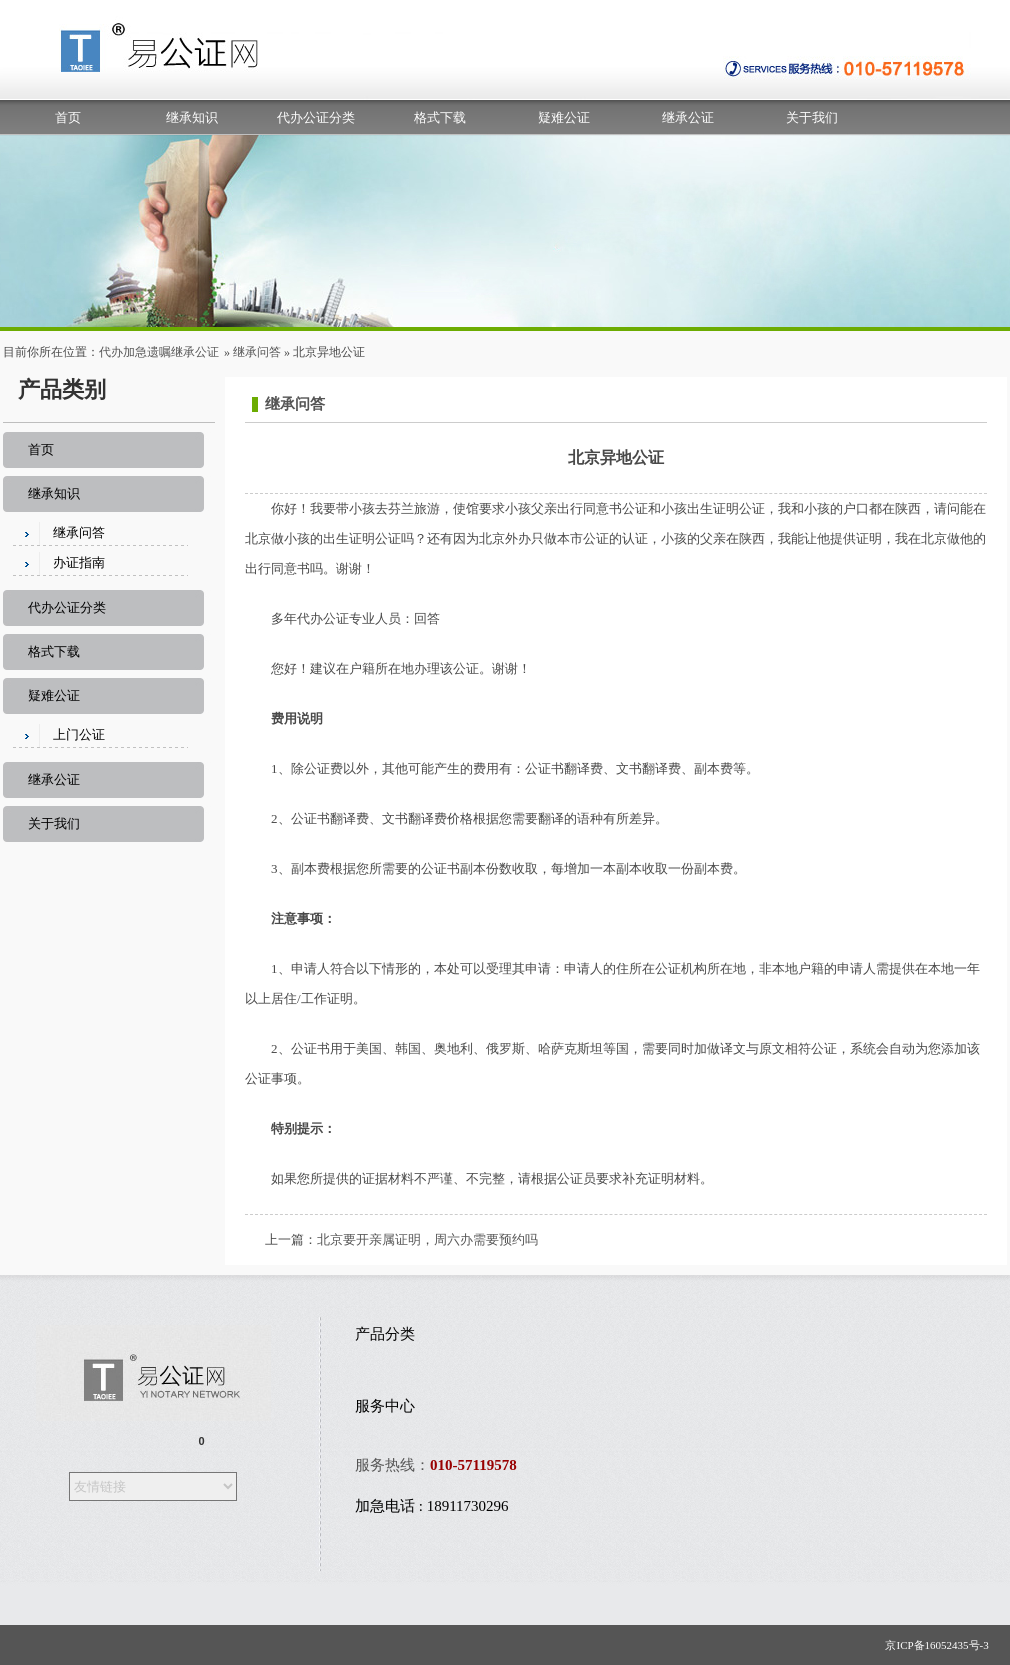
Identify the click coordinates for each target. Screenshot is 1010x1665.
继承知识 (192, 117)
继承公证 (688, 117)
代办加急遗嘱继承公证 (159, 352)
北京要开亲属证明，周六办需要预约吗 (427, 1239)
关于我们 (812, 117)
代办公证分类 (316, 117)
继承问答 (257, 352)
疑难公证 (564, 117)
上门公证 (79, 734)
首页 (68, 117)
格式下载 (440, 117)
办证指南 (79, 562)
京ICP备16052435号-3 (941, 1645)
